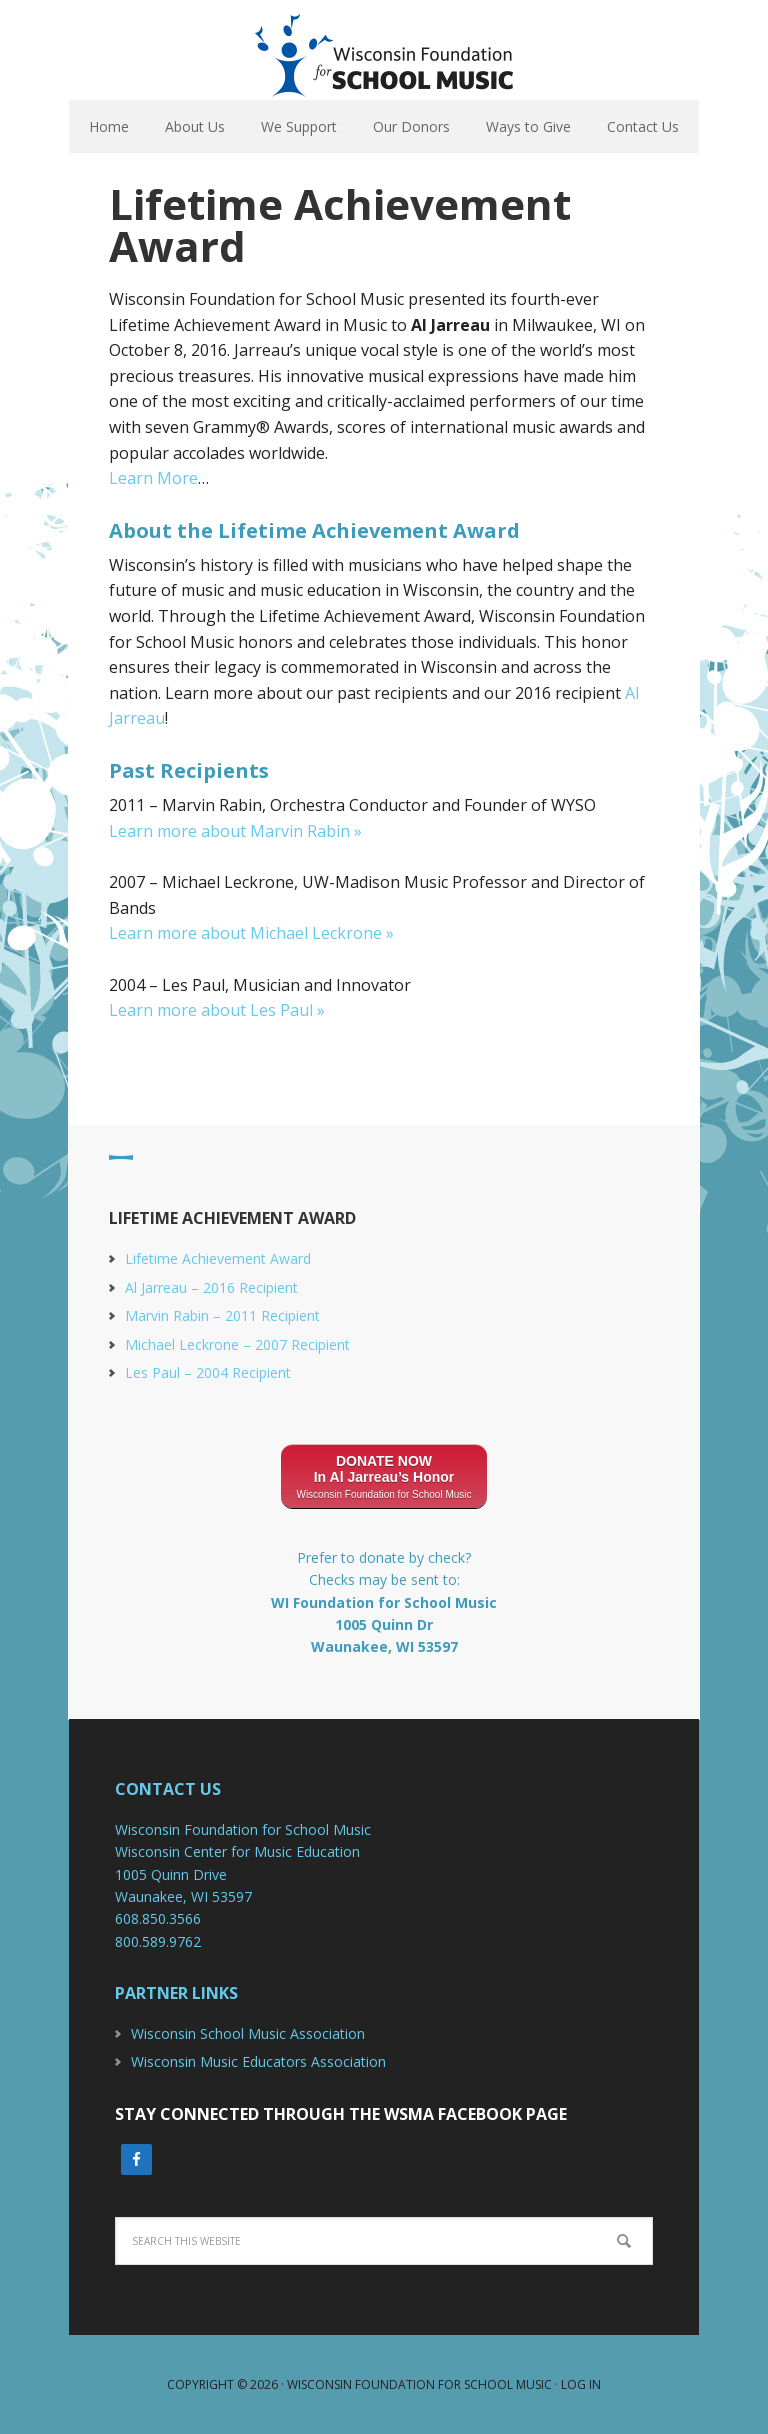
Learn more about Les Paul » (217, 1010)
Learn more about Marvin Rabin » (235, 831)
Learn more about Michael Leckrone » (251, 933)
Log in (581, 2384)
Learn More (153, 478)
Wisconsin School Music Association (248, 2033)
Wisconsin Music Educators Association (258, 2061)
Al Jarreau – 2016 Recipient (211, 1287)
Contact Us (168, 1789)
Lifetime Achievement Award (218, 1258)
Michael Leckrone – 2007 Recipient (237, 1344)
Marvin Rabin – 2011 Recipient (222, 1315)
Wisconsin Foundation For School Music (384, 50)
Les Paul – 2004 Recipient (208, 1372)
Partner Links (176, 1993)
